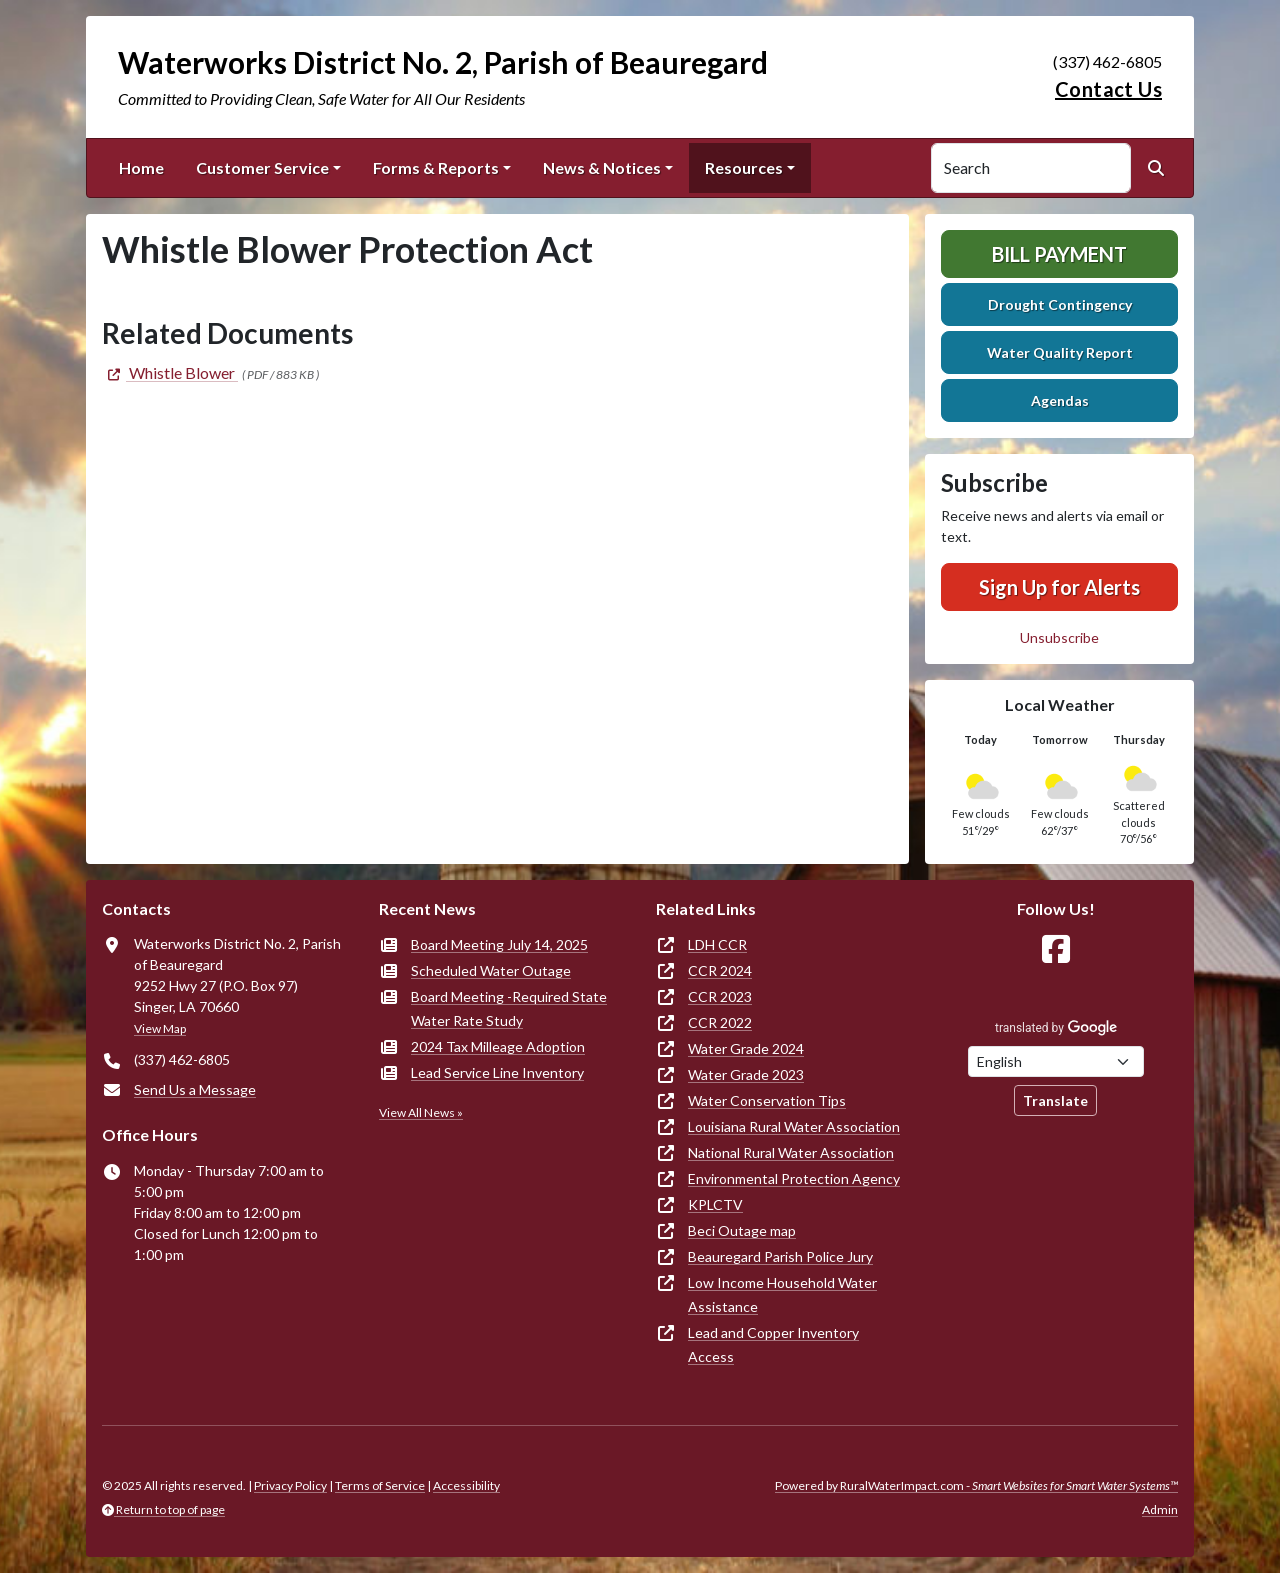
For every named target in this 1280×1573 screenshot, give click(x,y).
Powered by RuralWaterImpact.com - (976, 1485)
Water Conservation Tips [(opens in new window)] (767, 1100)
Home (141, 167)
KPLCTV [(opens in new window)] (715, 1204)
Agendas (1060, 400)
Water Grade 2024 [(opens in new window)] (746, 1048)
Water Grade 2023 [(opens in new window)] (746, 1074)
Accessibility (466, 1485)
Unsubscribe (1059, 637)
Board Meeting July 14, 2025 (499, 944)
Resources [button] (744, 167)
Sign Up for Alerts (1059, 587)
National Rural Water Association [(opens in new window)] (791, 1152)
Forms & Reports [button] (436, 167)
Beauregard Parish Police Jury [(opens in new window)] (780, 1256)
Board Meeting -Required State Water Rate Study (509, 1008)
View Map (160, 1028)
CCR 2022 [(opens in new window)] (720, 1022)
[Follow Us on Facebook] (1056, 949)
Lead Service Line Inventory (497, 1072)
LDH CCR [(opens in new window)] (717, 944)
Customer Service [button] (262, 167)
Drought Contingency (1060, 304)
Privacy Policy (290, 1485)
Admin (1160, 1509)
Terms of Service (380, 1485)
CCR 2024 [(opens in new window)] (720, 970)
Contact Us (1108, 89)
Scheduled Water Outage (491, 970)
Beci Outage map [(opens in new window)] (742, 1230)
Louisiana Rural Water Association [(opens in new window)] (794, 1126)
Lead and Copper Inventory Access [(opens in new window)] (773, 1344)
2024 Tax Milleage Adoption (498, 1046)
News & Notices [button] (602, 167)
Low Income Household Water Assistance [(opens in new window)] (782, 1294)
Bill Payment (1059, 254)
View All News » (421, 1112)
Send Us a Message (195, 1089)
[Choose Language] (1056, 1061)
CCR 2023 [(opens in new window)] (720, 996)
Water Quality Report (1060, 352)
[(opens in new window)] (170, 372)
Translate (1055, 1100)
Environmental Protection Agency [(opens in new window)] (794, 1178)
